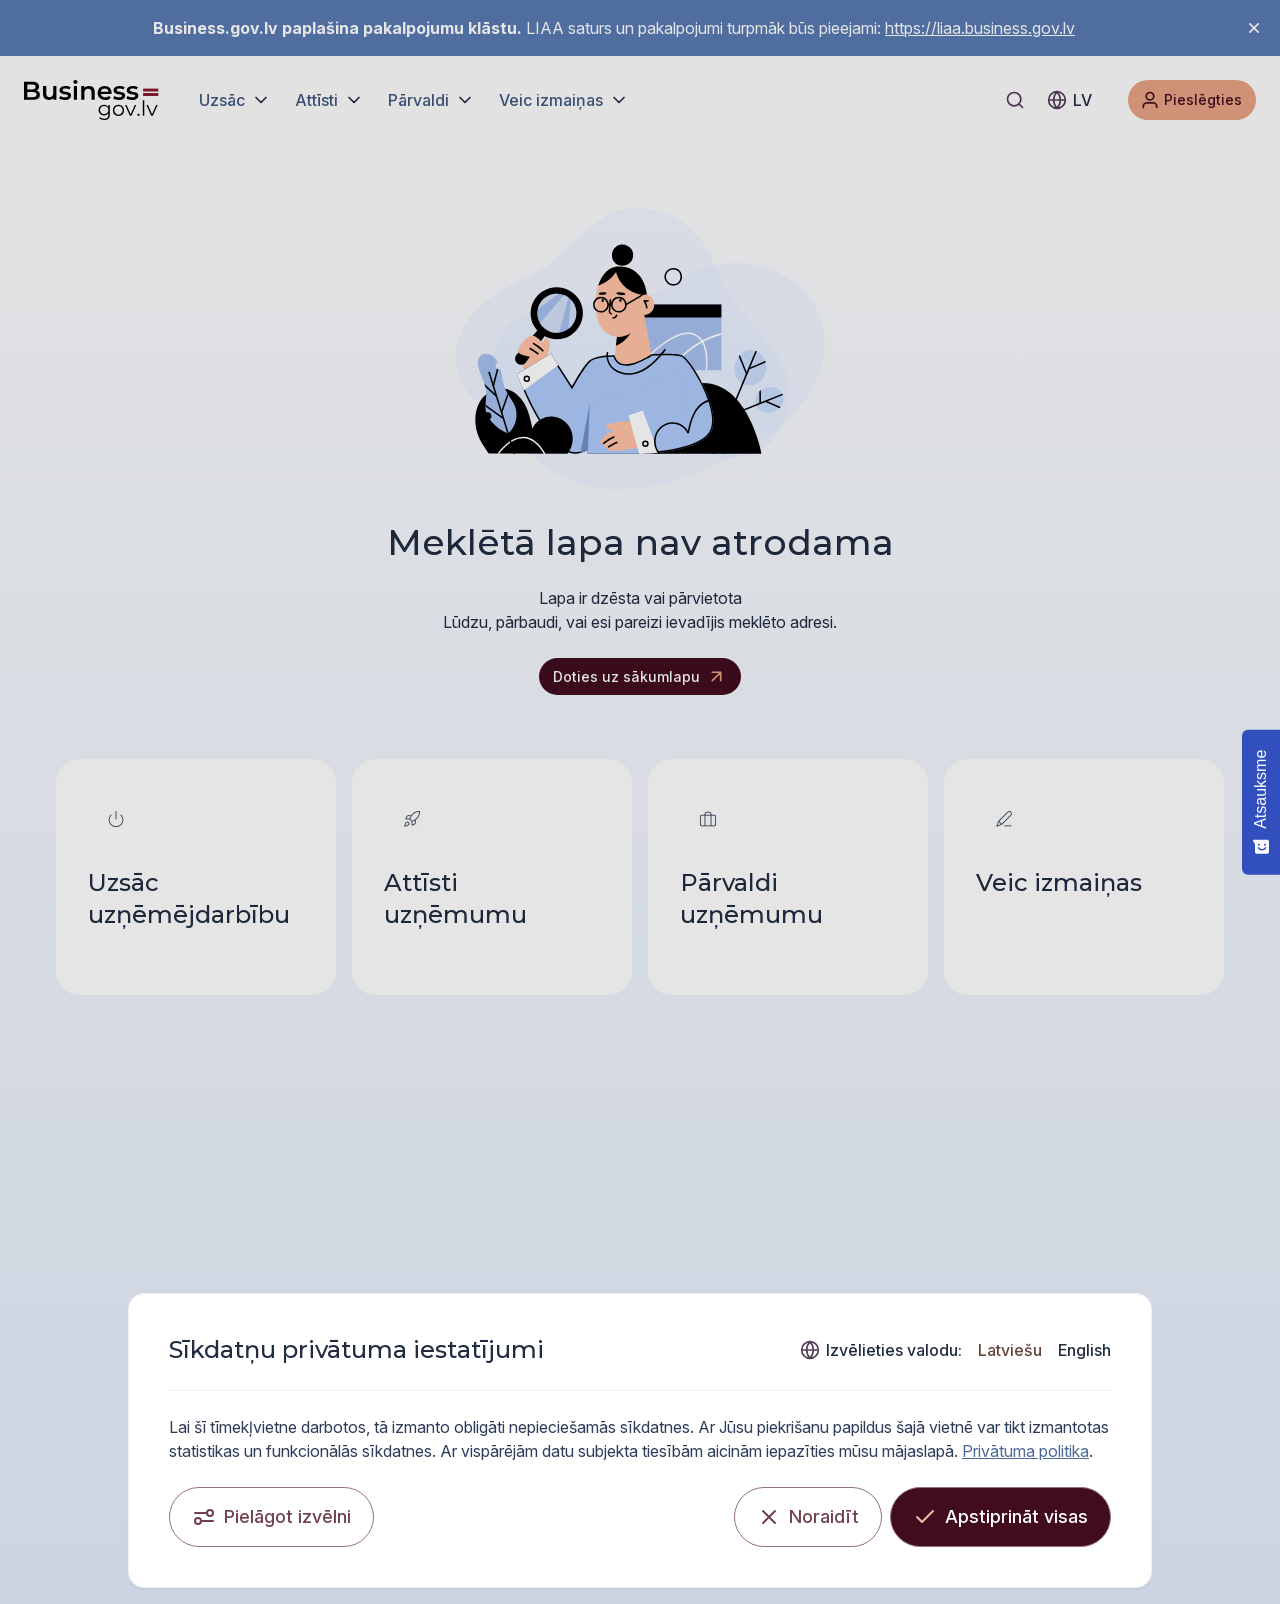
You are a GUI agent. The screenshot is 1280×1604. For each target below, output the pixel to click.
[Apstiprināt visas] (1000, 1517)
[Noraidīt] (808, 1517)
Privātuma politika (1025, 1451)
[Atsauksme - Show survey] (1261, 801)
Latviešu (1010, 1350)
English (1084, 1350)
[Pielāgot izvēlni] (271, 1517)
